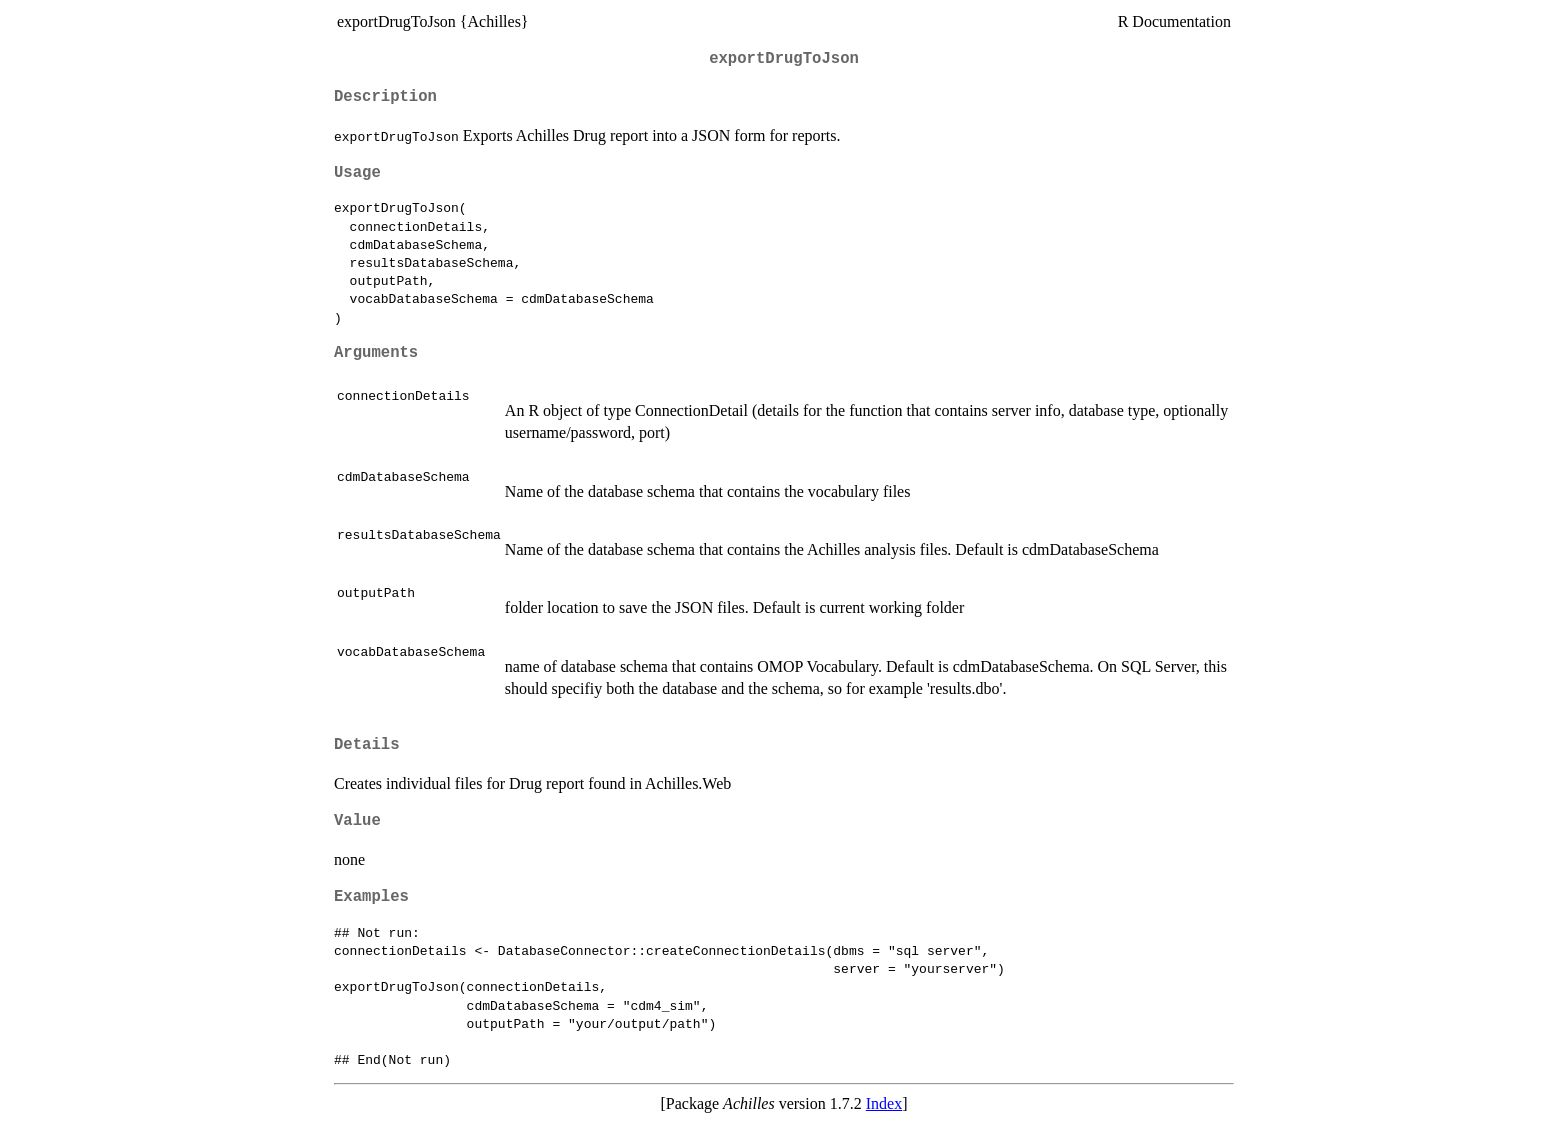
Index (884, 1103)
